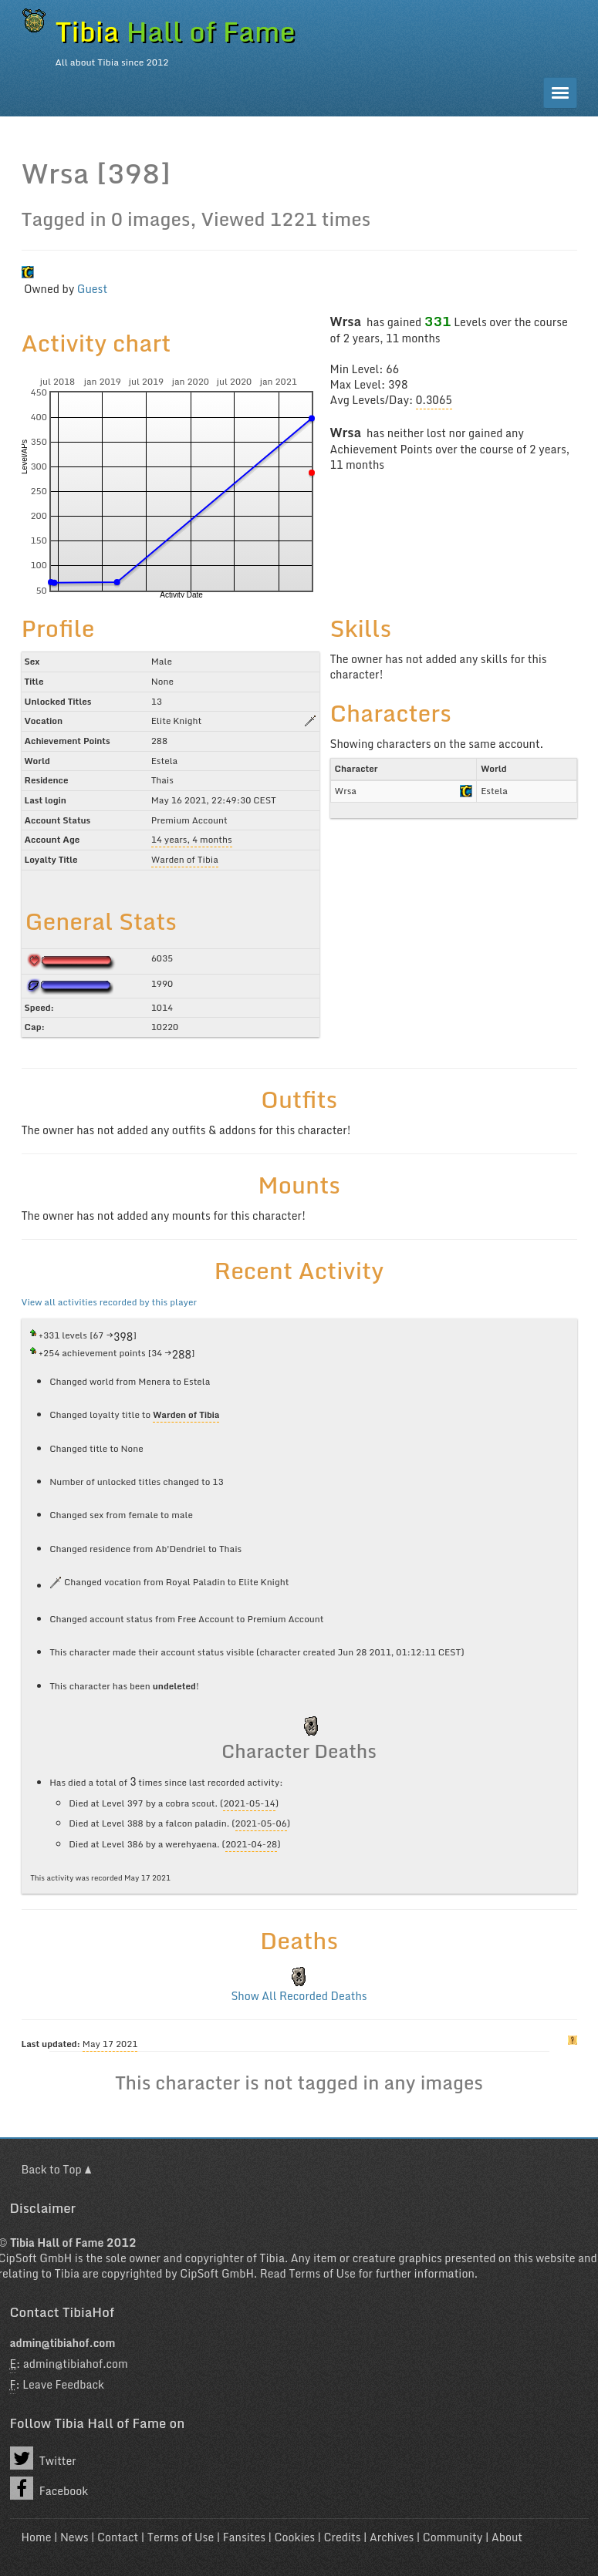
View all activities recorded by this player (109, 1302)
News (74, 2537)
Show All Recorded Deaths (299, 1996)
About (507, 2537)
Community (453, 2537)
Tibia (272, 2258)
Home (37, 2537)
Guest (92, 289)
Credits (342, 2537)
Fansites (244, 2537)
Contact (117, 2537)
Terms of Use (322, 2273)
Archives (392, 2537)
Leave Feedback (63, 2384)
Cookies (295, 2537)
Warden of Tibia (184, 859)
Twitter (43, 2458)
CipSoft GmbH (217, 2273)
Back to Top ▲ (57, 2169)
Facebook (49, 2488)
